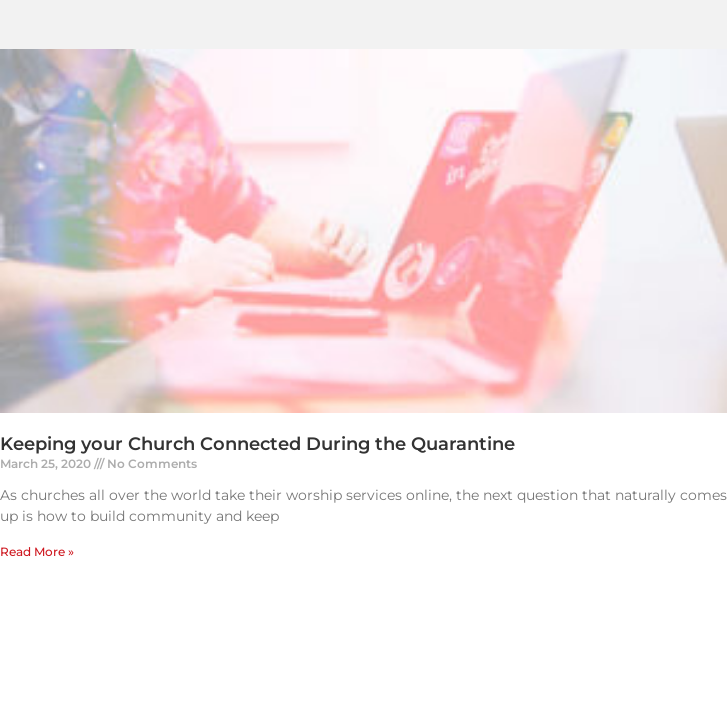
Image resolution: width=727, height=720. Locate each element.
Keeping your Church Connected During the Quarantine (257, 444)
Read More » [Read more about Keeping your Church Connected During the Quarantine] (37, 551)
